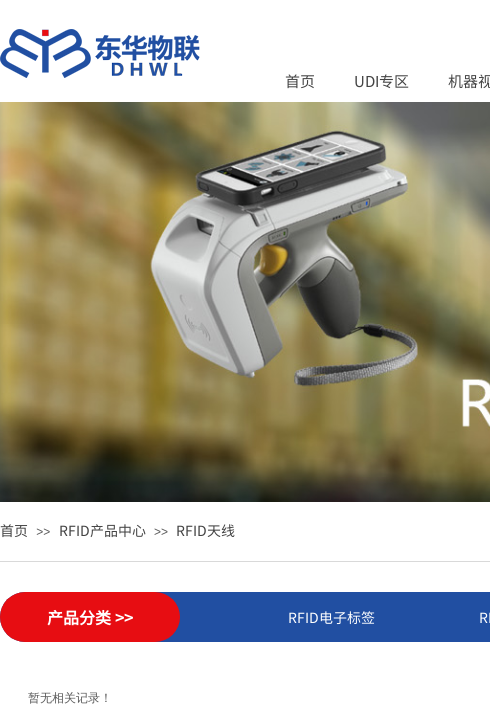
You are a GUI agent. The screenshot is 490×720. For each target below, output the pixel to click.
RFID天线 (205, 530)
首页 (300, 80)
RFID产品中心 (102, 530)
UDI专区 (381, 80)
